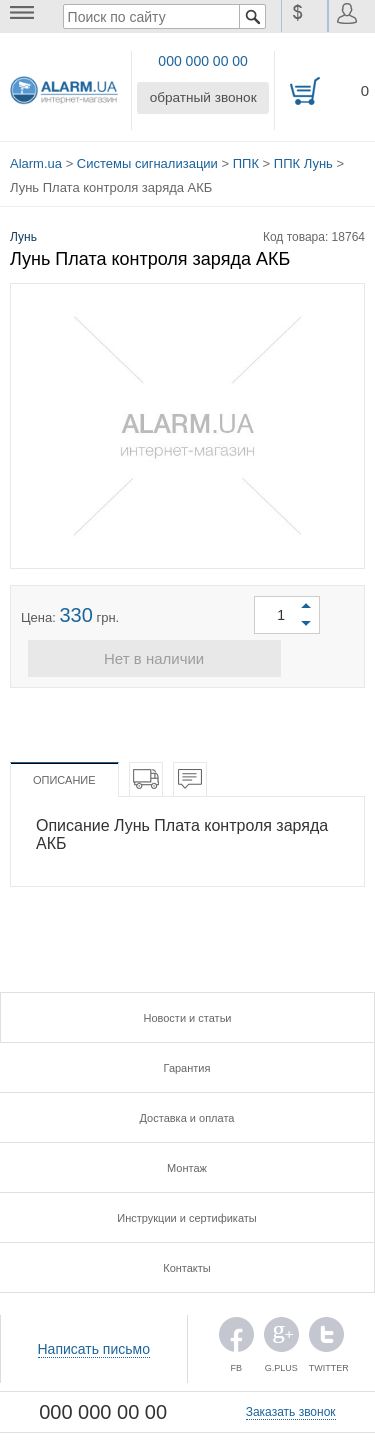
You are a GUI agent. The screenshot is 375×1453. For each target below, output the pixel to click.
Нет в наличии (187, 654)
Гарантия (187, 1064)
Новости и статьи (187, 1014)
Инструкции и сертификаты (186, 1214)
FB (236, 1335)
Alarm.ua (36, 159)
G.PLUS (281, 1335)
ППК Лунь (303, 159)
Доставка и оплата (187, 1114)
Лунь (23, 229)
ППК (246, 159)
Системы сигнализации (147, 159)
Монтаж (187, 1164)
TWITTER (326, 1335)
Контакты (187, 1264)
